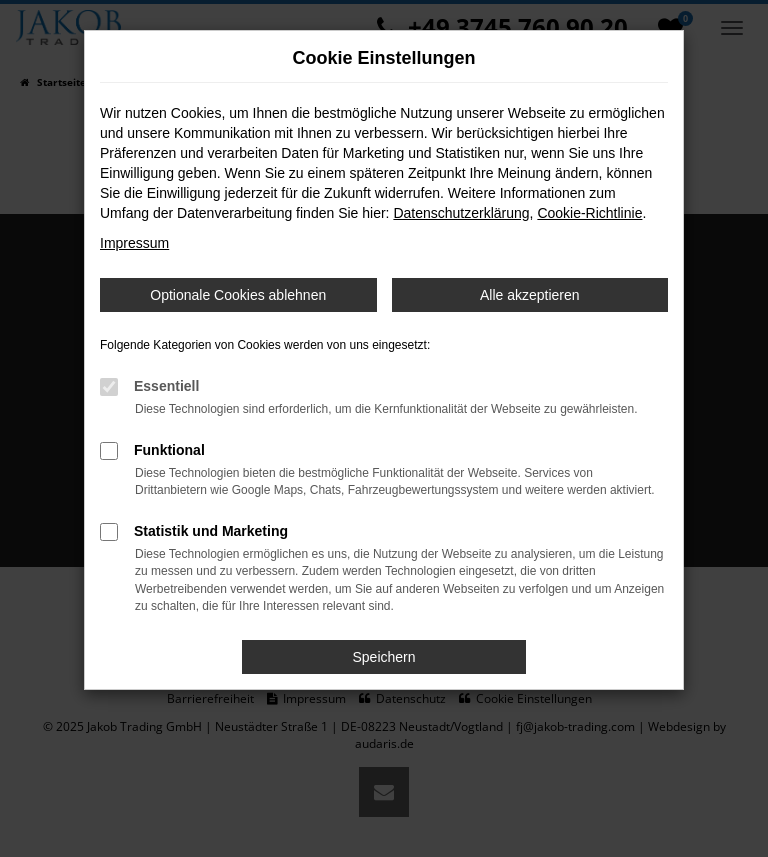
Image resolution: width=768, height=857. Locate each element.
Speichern (383, 657)
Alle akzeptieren (530, 295)
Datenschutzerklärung (461, 213)
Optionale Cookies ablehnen (238, 295)
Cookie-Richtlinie (589, 213)
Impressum (134, 243)
